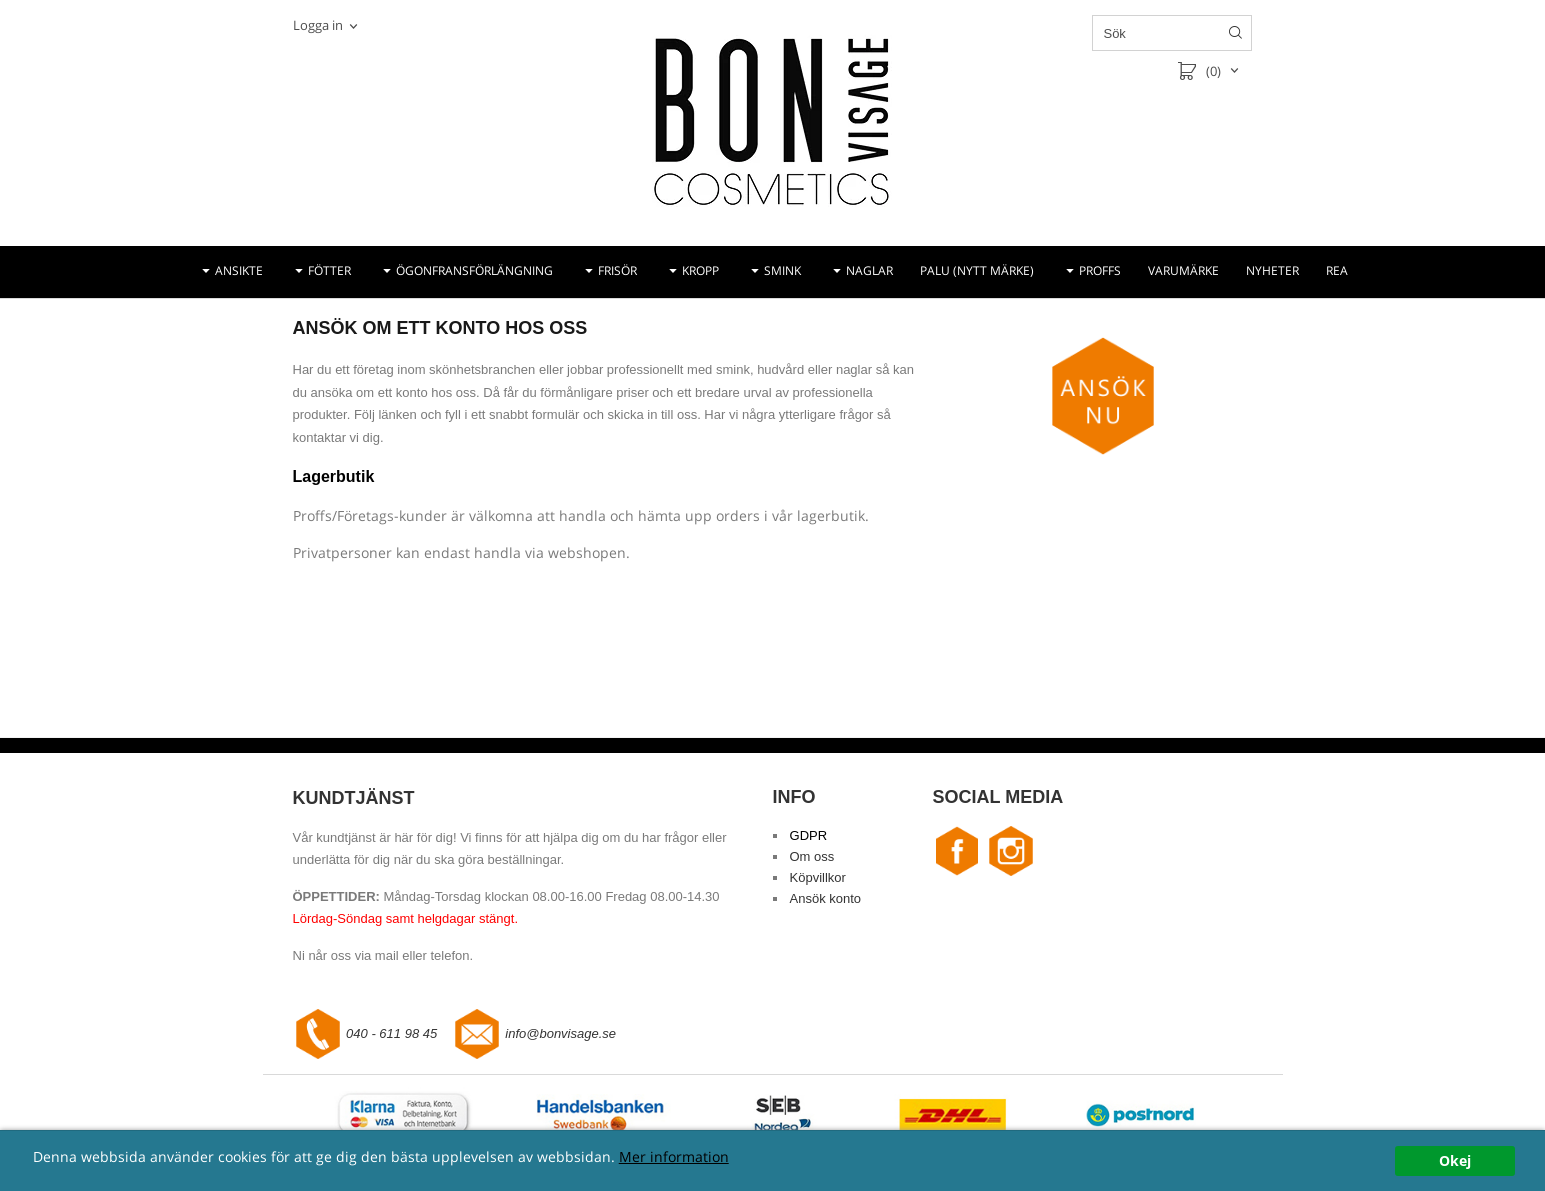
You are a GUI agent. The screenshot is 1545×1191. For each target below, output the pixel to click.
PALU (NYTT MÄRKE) (977, 270)
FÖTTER (329, 270)
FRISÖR (617, 270)
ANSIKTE (239, 270)
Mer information (674, 1156)
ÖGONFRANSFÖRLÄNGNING (474, 270)
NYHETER (1272, 270)
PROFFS (1100, 270)
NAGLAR (869, 270)
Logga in (318, 25)
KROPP (700, 270)
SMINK (782, 270)
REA (1337, 270)
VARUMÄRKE (1183, 270)
